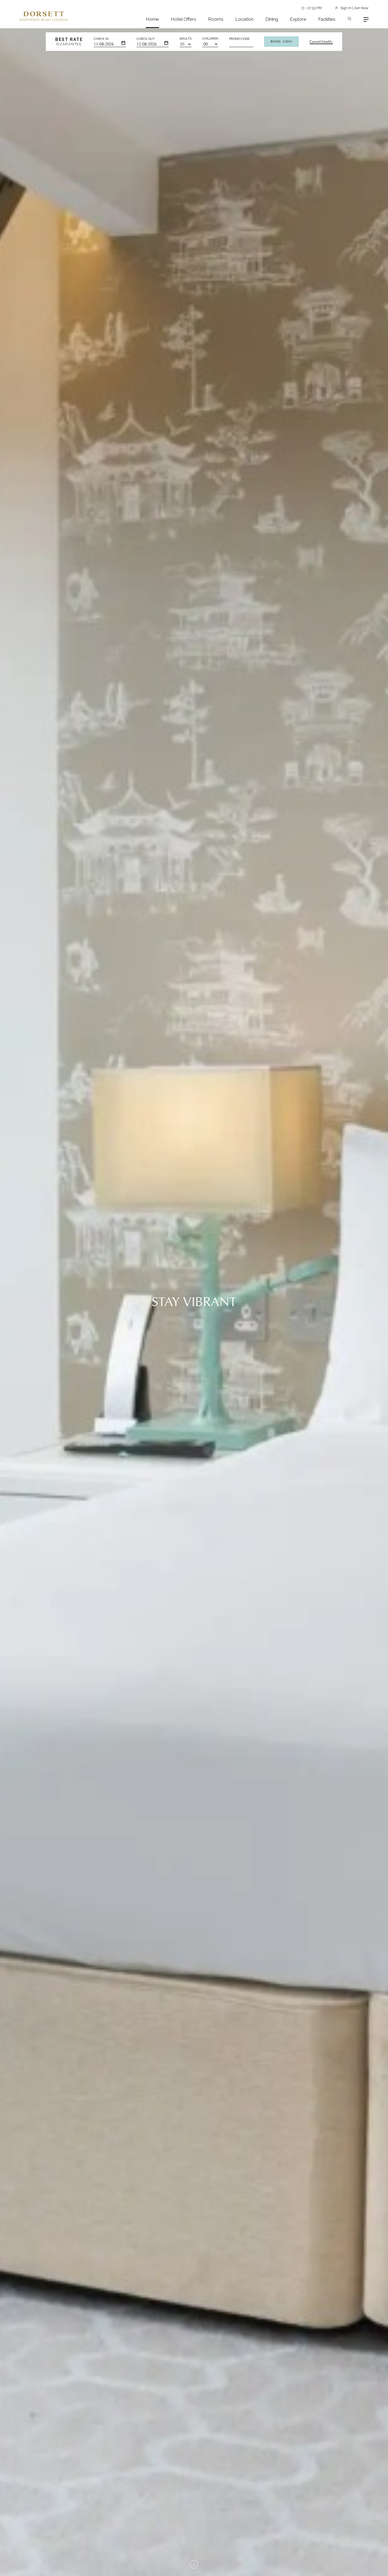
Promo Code (239, 39)
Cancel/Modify (321, 41)
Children (210, 38)
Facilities (326, 19)
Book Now (281, 41)
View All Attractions (344, 1958)
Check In (101, 39)
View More (170, 355)
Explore (298, 19)
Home (152, 19)
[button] (152, 1588)
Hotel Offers (183, 19)
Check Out (146, 39)
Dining (271, 19)
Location (244, 19)
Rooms (215, 19)
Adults (185, 38)
